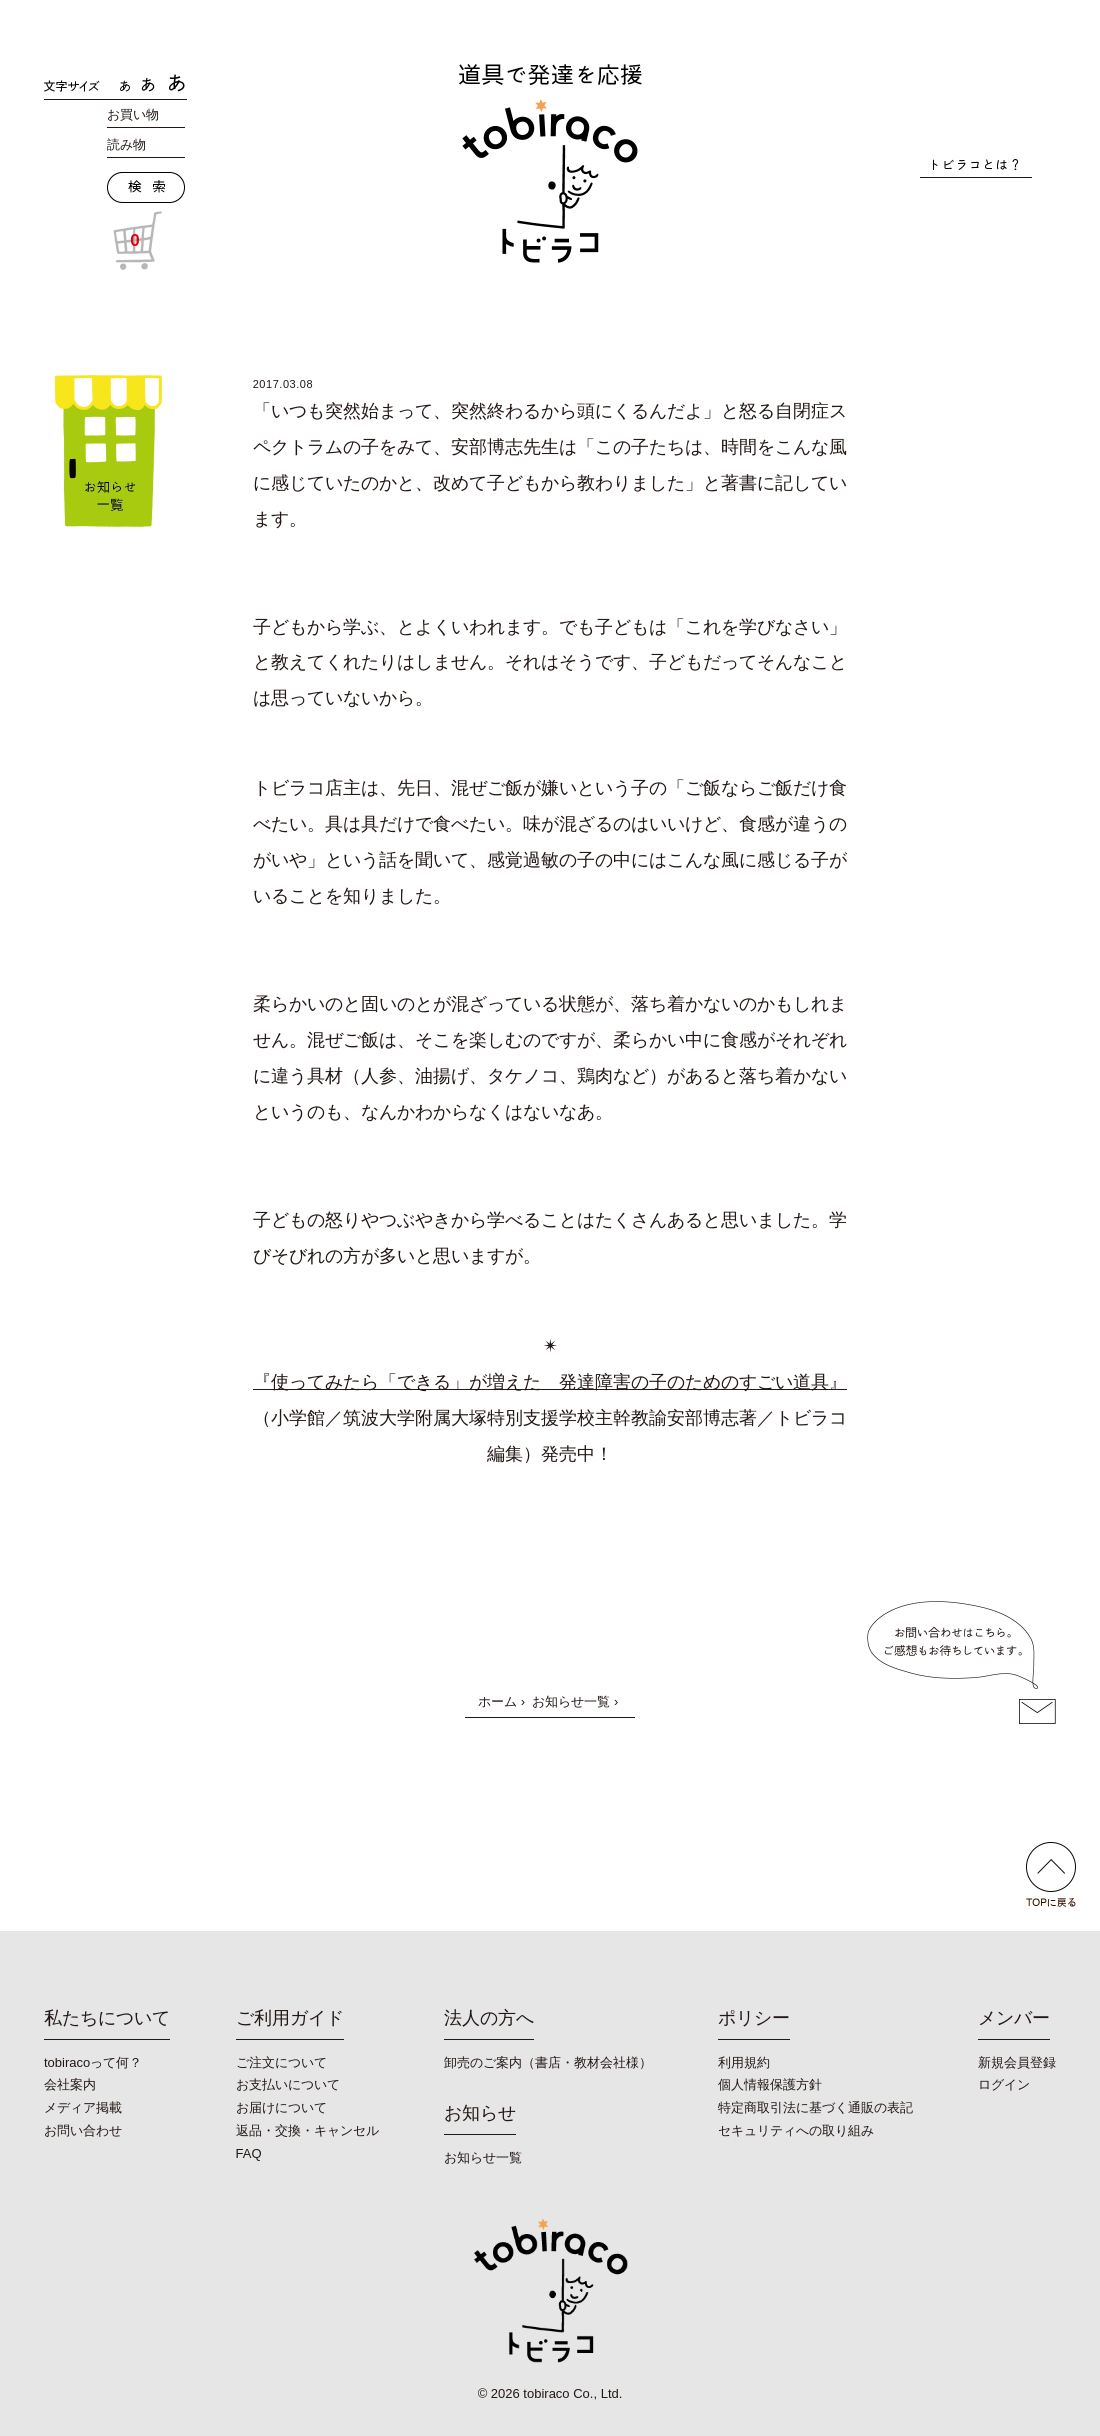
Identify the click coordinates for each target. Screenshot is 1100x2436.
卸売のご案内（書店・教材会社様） (548, 2062)
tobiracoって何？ (93, 2062)
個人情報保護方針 (770, 2084)
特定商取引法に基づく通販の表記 (815, 2107)
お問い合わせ (83, 2130)
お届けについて (281, 2107)
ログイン (1004, 2084)
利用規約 (744, 2062)
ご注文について (281, 2062)
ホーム (497, 1701)
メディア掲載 (83, 2107)
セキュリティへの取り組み (796, 2130)
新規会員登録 (1017, 2062)
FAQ (249, 2153)
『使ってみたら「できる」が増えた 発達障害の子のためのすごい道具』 (550, 1382)
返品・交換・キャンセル (307, 2130)
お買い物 (133, 114)
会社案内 (70, 2084)
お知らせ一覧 (571, 1701)
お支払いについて (288, 2084)
